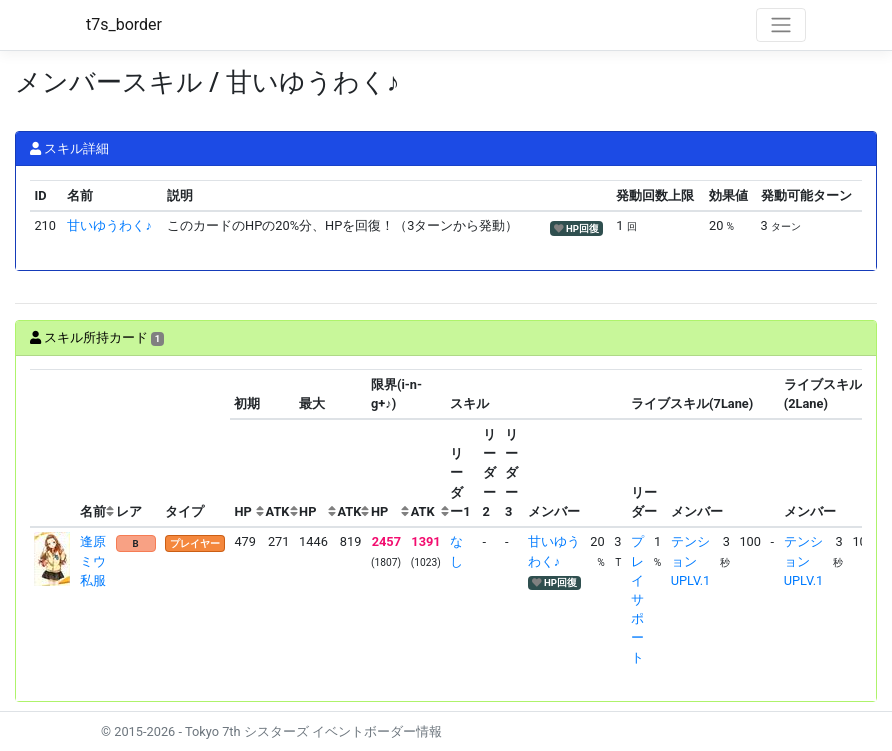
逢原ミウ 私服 (99, 560)
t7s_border (124, 24)
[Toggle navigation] (781, 25)
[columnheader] (53, 448)
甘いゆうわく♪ (109, 225)
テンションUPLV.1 (690, 560)
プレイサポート (637, 599)
